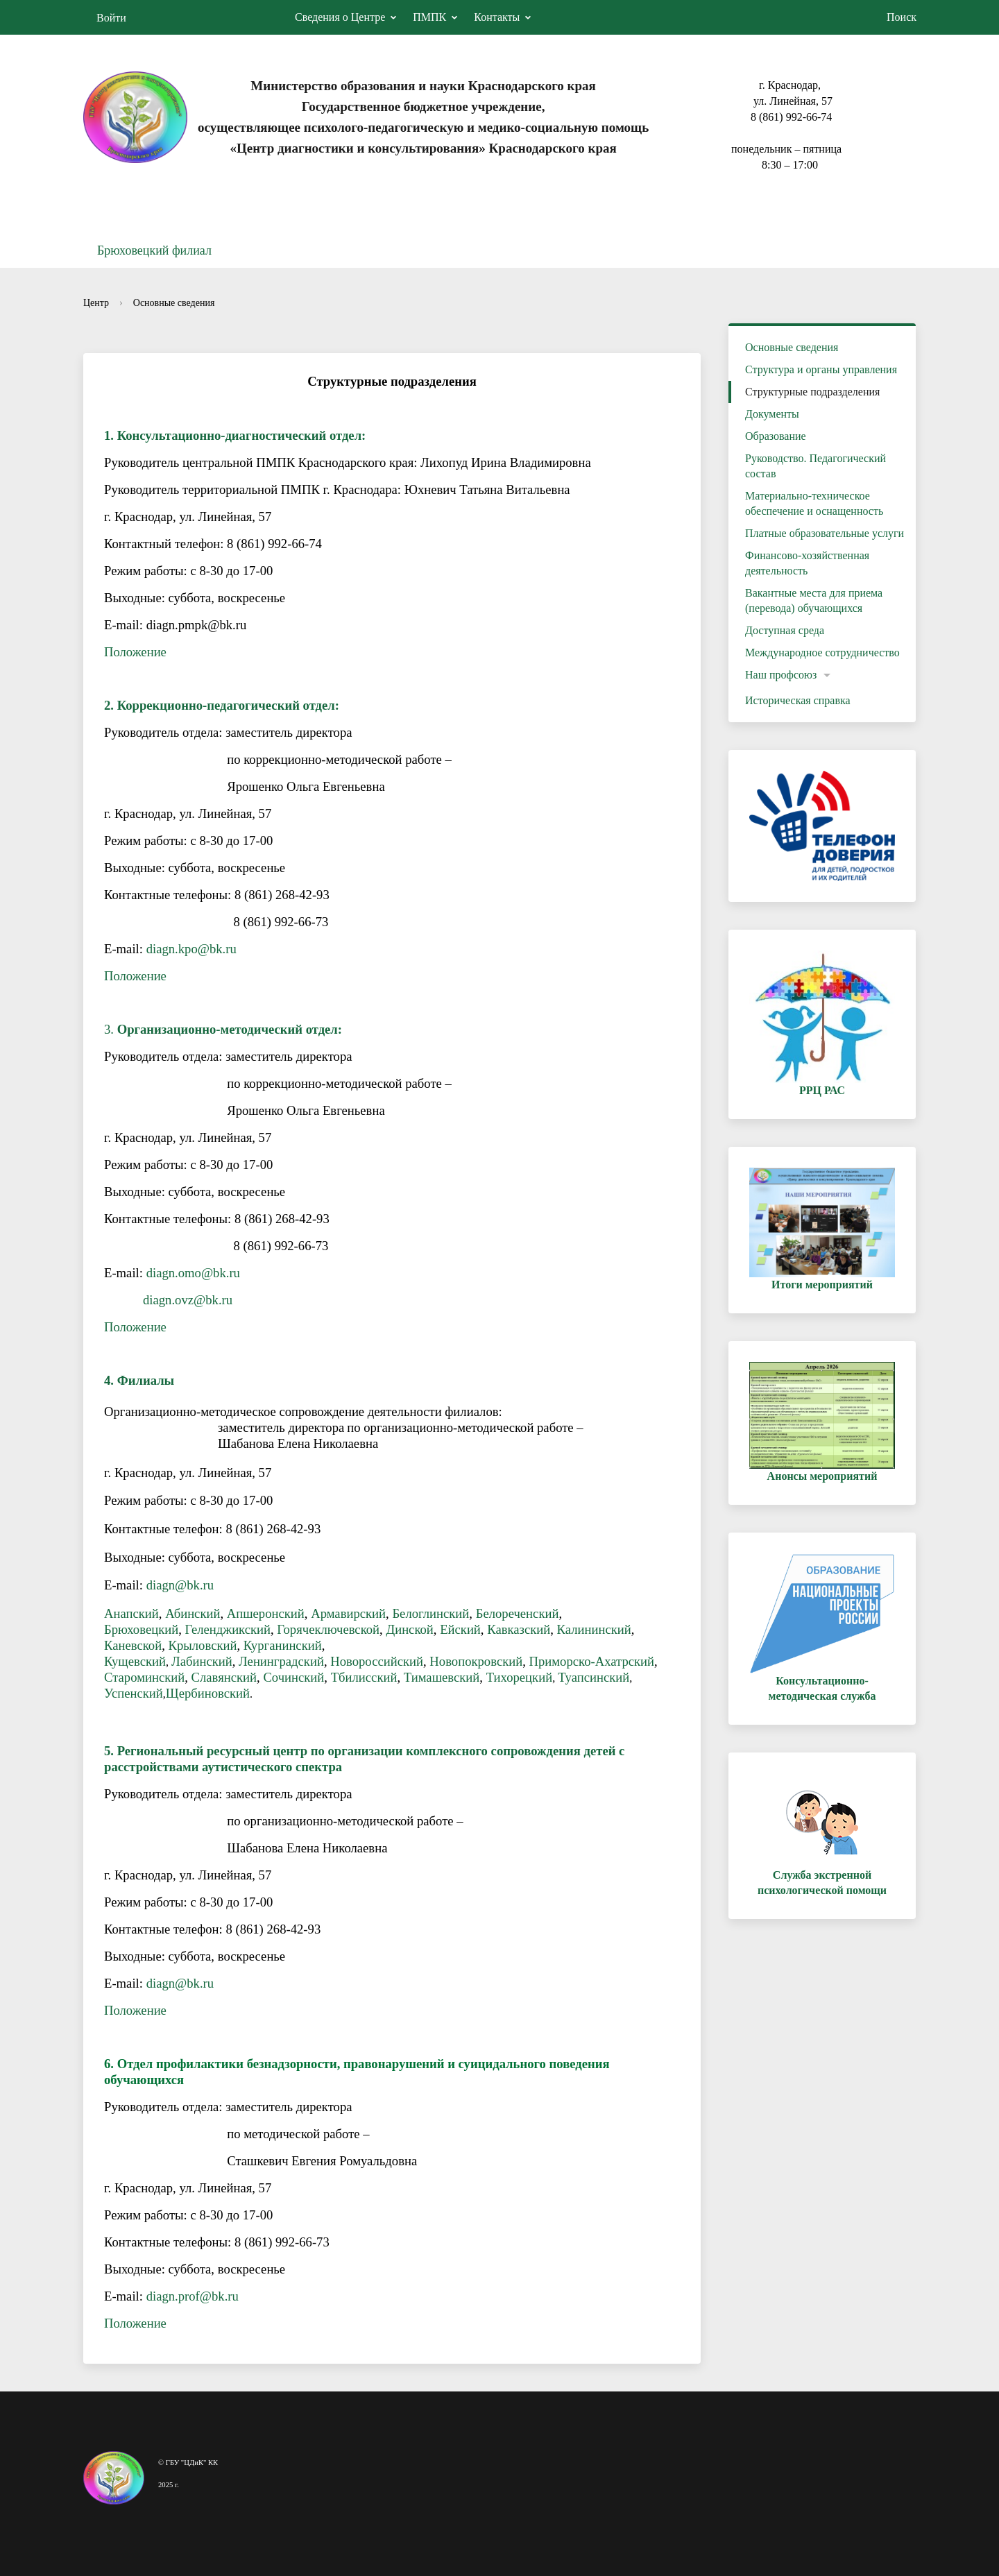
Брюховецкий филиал (154, 250)
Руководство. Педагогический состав (815, 465)
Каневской (133, 1645)
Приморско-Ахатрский (592, 1661)
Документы (772, 414)
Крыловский (202, 1645)
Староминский (144, 1677)
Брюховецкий (141, 1629)
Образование (775, 436)
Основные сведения (174, 303)
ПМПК (429, 17)
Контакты (497, 17)
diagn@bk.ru (180, 1585)
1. (110, 435)
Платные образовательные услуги (824, 533)
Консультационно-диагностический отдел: (241, 435)
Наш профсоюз (781, 675)
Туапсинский (593, 1677)
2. (110, 705)
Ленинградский (281, 1661)
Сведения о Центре (340, 17)
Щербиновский (208, 1693)
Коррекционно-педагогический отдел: (228, 705)
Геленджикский (228, 1629)
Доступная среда (784, 630)
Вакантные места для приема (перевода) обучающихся (813, 600)
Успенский (133, 1693)
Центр (96, 303)
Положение (135, 652)
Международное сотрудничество (822, 652)
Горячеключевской (328, 1629)
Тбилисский (364, 1677)
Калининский (594, 1629)
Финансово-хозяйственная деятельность (807, 563)
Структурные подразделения (812, 392)
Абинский (192, 1613)
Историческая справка (798, 700)
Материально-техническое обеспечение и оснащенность (814, 503)
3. (110, 1029)
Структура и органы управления (821, 369)
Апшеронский (266, 1613)
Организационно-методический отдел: (229, 1029)
